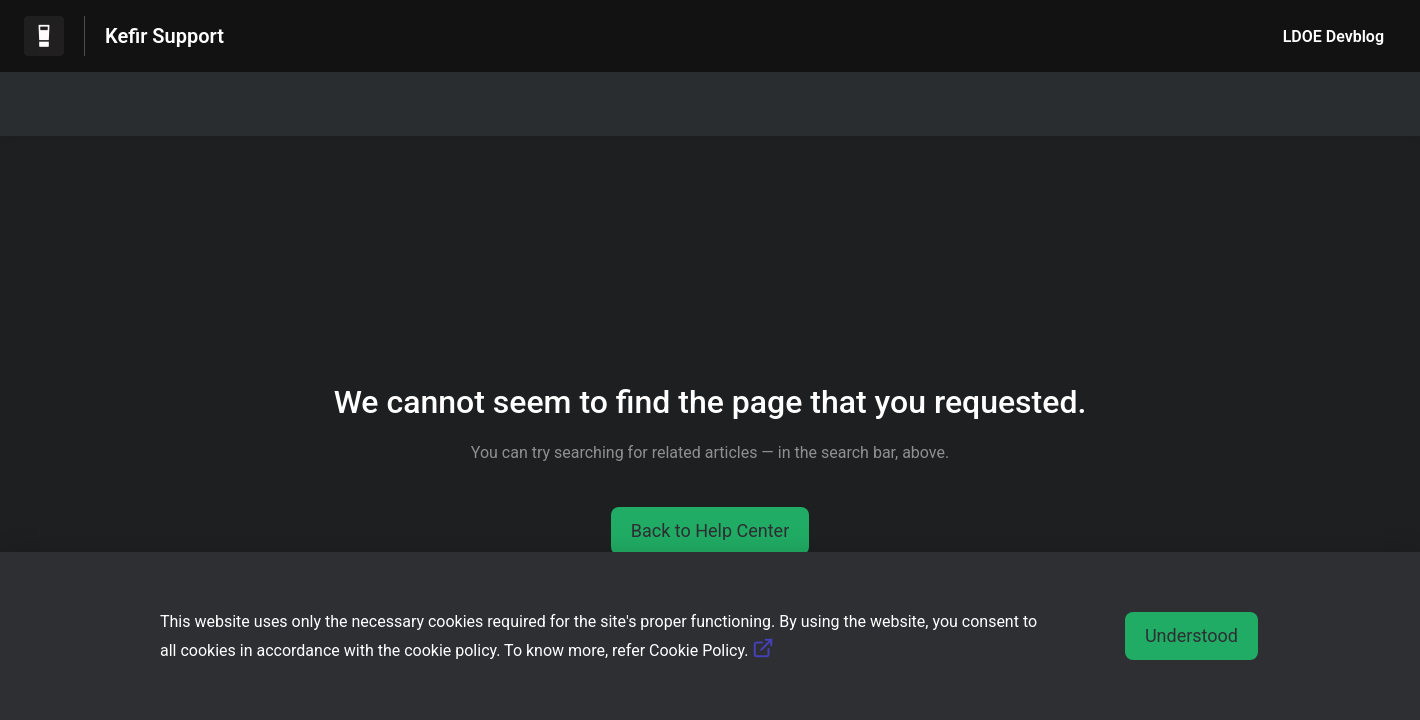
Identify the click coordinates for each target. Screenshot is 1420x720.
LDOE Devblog (1333, 36)
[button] (710, 531)
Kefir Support (164, 36)
